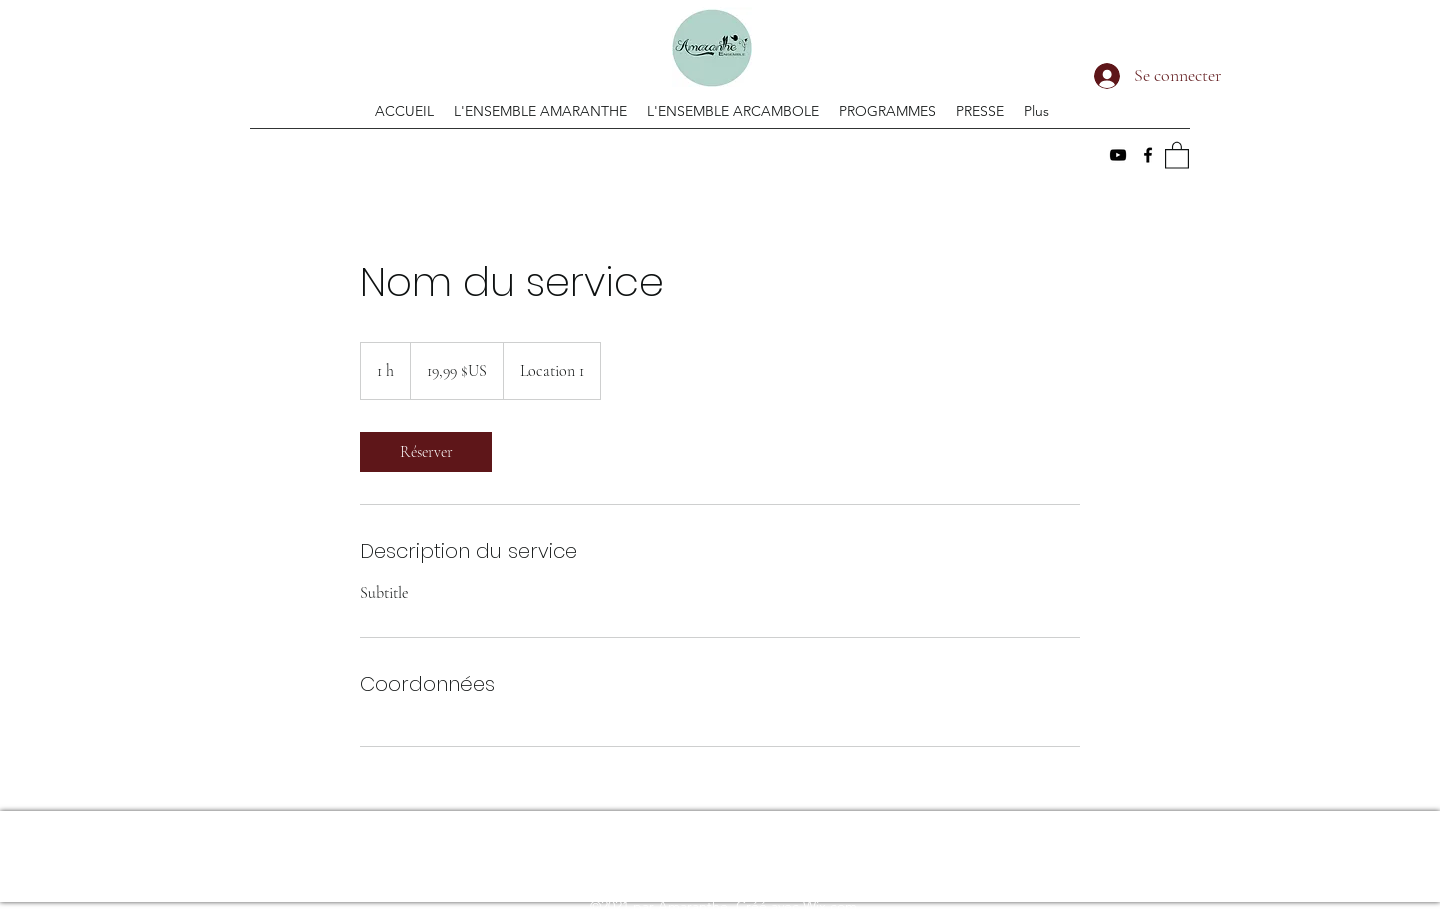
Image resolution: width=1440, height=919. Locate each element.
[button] (1177, 154)
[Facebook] (1148, 155)
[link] (426, 452)
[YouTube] (1118, 155)
